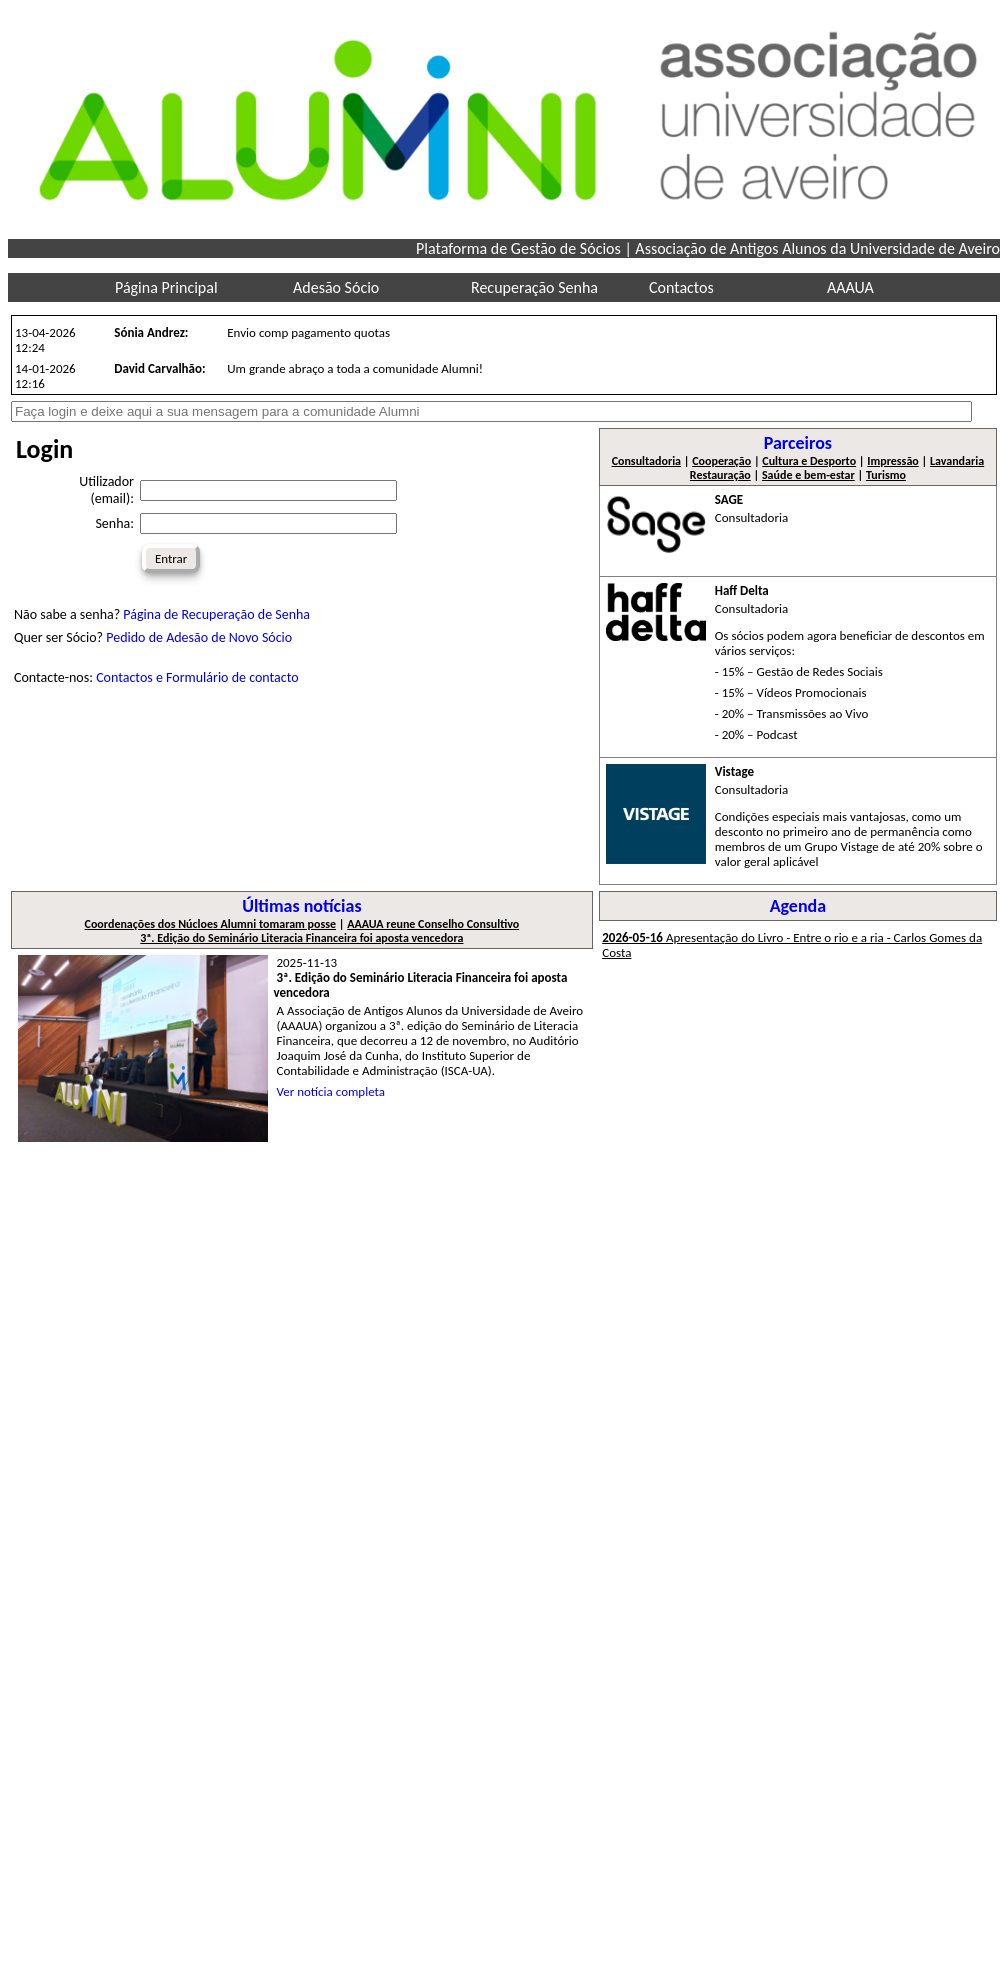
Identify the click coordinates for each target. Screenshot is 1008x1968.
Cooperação (721, 461)
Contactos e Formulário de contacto (197, 677)
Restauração (720, 475)
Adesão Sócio (336, 287)
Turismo (886, 475)
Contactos (681, 287)
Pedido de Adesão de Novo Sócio (199, 637)
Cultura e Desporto (809, 461)
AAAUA (850, 287)
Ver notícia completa (331, 1091)
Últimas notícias (301, 906)
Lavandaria (957, 461)
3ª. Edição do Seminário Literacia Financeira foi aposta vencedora (301, 938)
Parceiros (798, 443)
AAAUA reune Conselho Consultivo (433, 924)
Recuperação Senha (534, 287)
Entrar (171, 558)
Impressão (893, 461)
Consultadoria (646, 461)
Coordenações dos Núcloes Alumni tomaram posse (210, 924)
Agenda (798, 906)
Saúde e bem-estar (808, 475)
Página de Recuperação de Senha (216, 614)
